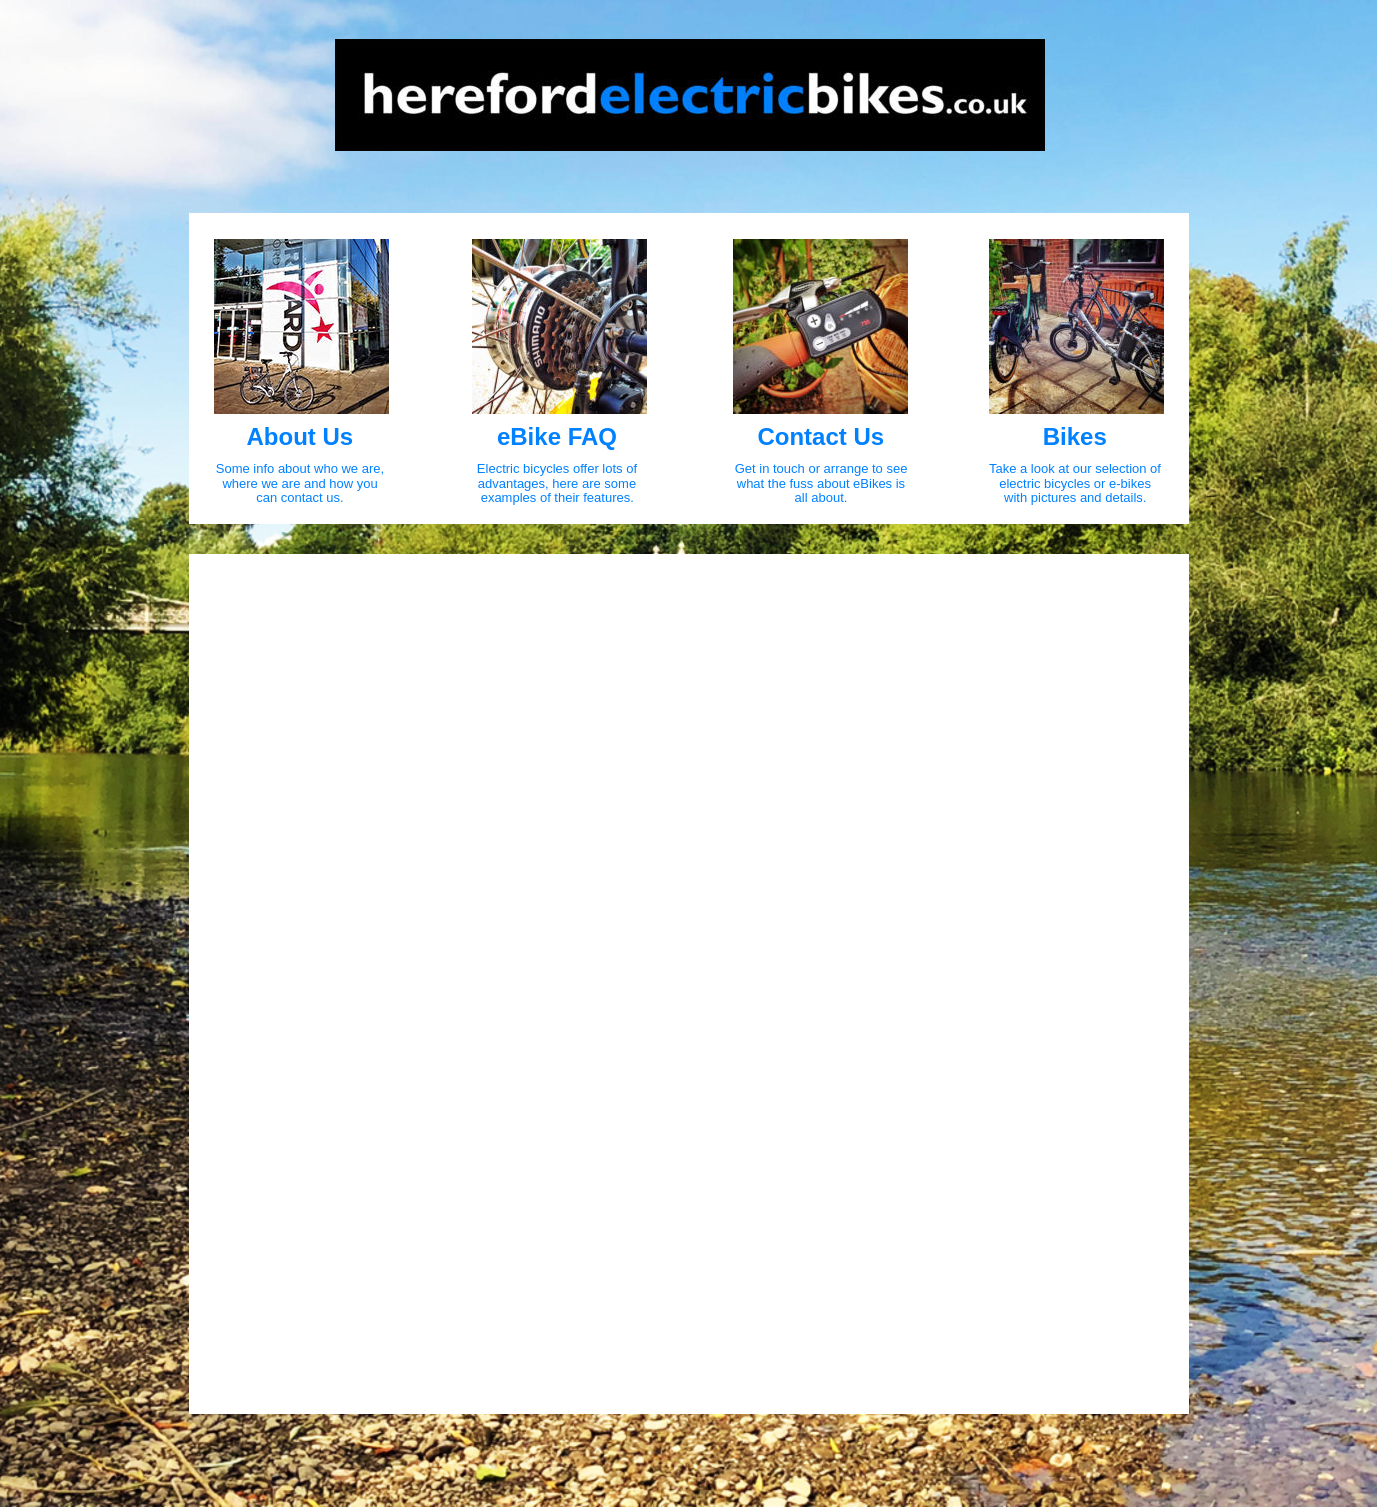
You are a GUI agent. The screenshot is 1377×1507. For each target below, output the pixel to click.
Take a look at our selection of (1077, 468)
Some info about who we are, (302, 468)
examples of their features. (557, 497)
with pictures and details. (1075, 497)
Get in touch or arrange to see (823, 468)
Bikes (1075, 436)
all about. (821, 497)
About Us (300, 436)
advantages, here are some (559, 483)
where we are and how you (301, 483)
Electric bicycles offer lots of (559, 468)
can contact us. (299, 497)
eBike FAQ (557, 436)
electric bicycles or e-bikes (1076, 483)
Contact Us (820, 436)
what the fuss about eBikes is (823, 483)
